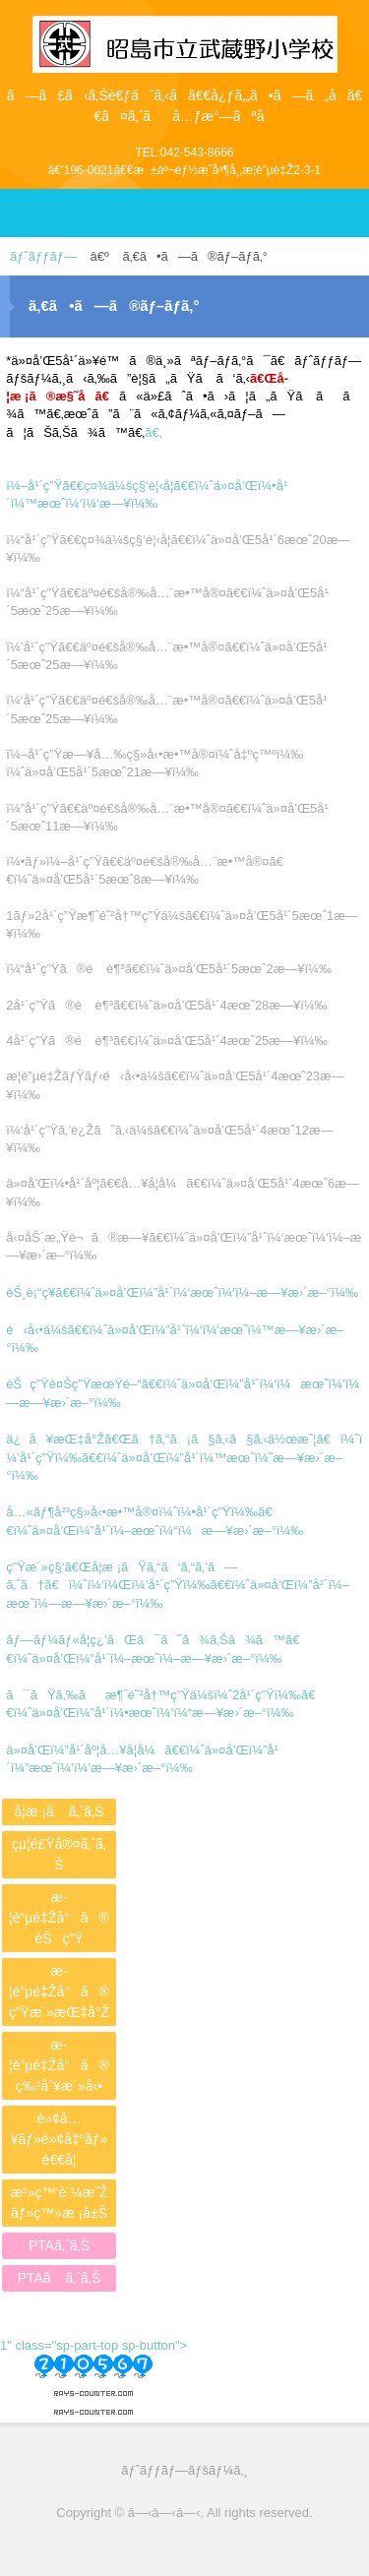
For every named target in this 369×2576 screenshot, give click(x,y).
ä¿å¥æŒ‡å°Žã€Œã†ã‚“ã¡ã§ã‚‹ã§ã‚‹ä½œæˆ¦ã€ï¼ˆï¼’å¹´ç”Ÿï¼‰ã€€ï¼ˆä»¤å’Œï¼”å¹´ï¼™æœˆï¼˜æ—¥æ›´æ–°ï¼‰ (184, 1457)
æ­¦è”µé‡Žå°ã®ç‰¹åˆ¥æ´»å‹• (59, 2065)
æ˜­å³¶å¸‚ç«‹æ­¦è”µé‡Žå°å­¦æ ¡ (185, 35)
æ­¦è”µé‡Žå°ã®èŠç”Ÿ (59, 1917)
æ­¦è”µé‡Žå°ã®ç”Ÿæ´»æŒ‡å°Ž (59, 1991)
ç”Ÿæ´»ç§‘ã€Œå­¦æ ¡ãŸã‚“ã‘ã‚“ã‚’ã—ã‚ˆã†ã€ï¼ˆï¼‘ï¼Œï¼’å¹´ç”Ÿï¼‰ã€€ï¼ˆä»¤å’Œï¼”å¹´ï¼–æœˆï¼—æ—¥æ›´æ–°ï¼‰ (177, 1585)
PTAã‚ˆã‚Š (59, 2245)
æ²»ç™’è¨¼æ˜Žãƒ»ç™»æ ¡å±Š (59, 2202)
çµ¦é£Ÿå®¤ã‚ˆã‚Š (59, 1854)
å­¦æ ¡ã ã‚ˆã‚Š (59, 1811)
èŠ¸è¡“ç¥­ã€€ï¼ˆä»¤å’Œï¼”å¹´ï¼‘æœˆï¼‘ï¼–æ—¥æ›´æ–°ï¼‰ (182, 1292)
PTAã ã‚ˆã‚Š (59, 2278)
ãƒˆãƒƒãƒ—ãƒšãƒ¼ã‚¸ (184, 2470)
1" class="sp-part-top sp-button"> (93, 2371)
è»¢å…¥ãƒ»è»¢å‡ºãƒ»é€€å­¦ (59, 2139)
